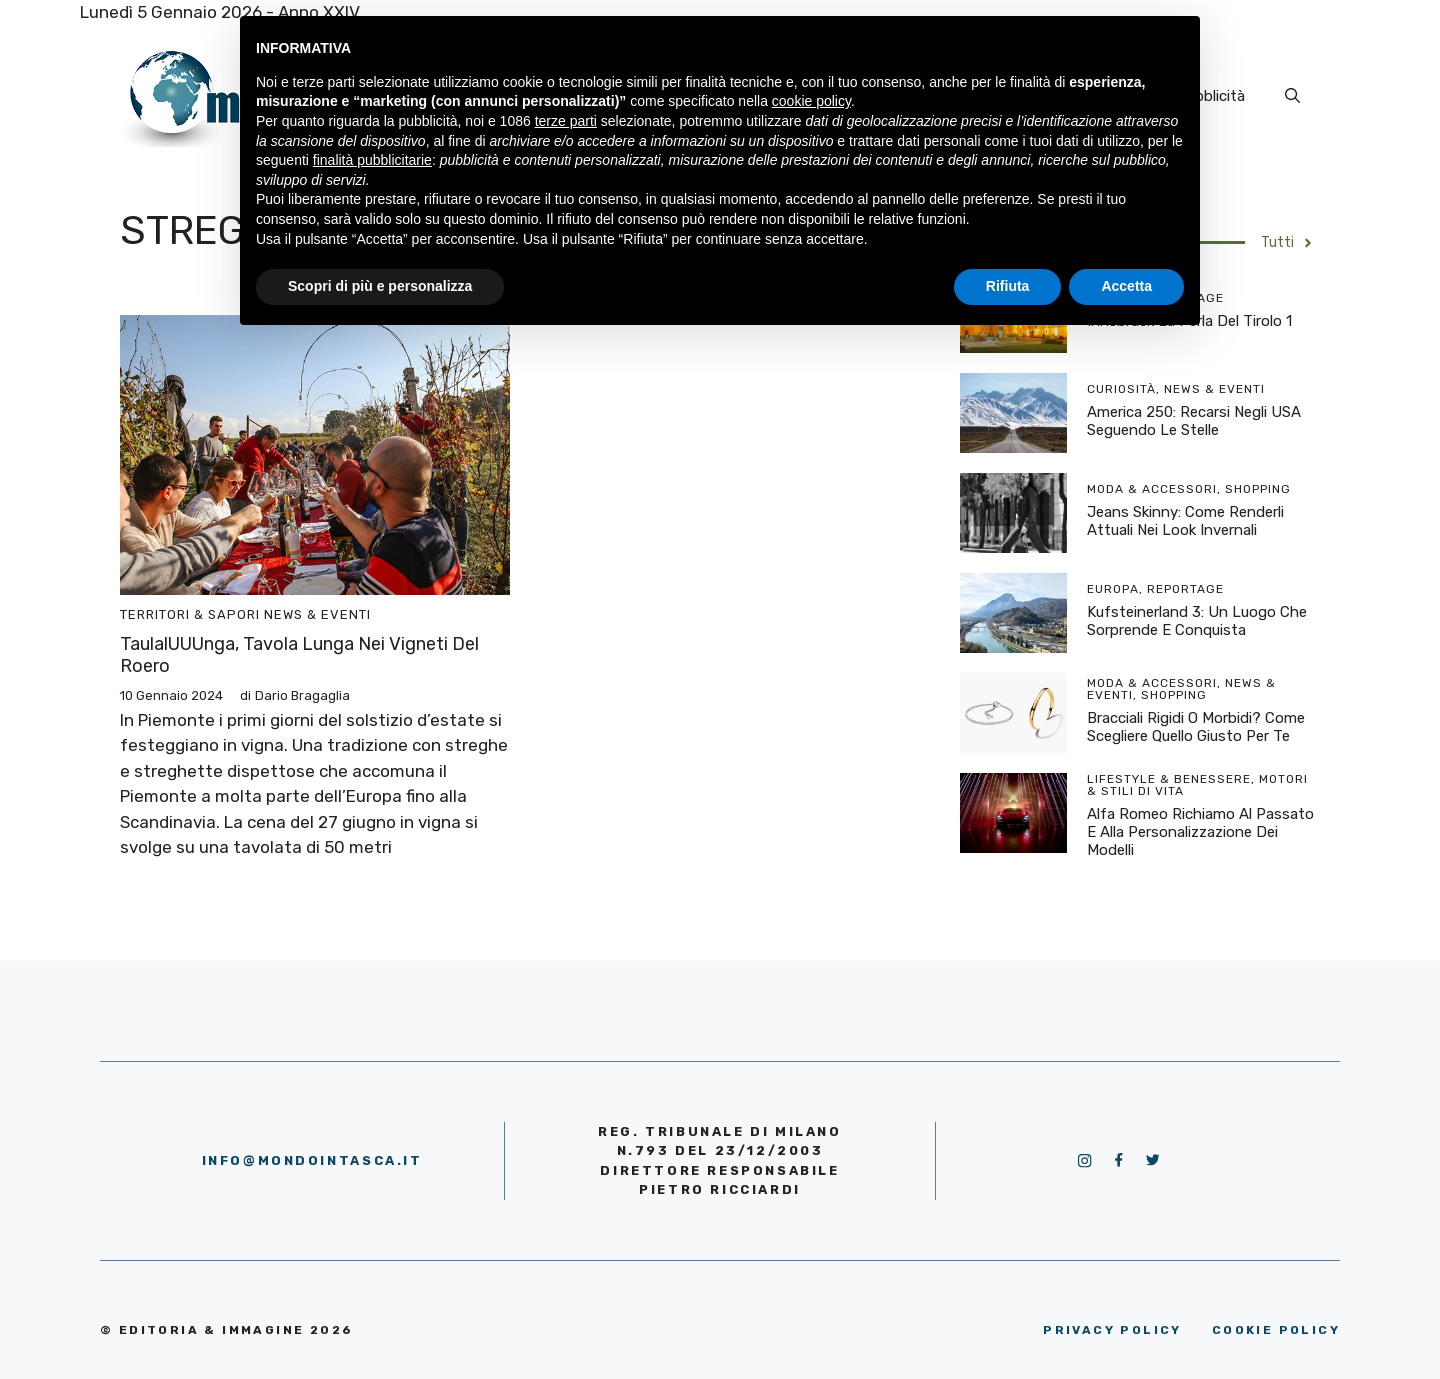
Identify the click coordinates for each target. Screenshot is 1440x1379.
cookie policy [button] (811, 101)
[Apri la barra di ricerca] (1292, 96)
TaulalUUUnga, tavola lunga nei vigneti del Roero (299, 655)
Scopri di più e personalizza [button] (380, 286)
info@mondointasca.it (312, 1160)
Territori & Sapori (190, 614)
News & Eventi (317, 614)
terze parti (566, 121)
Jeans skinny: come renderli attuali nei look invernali (1185, 521)
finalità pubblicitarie (372, 160)
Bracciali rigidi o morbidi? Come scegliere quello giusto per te (1196, 727)
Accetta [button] (1126, 286)
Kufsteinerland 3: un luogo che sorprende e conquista (1197, 621)
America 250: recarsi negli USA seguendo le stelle (1194, 421)
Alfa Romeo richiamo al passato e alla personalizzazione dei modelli (1200, 832)
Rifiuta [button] (1008, 286)
